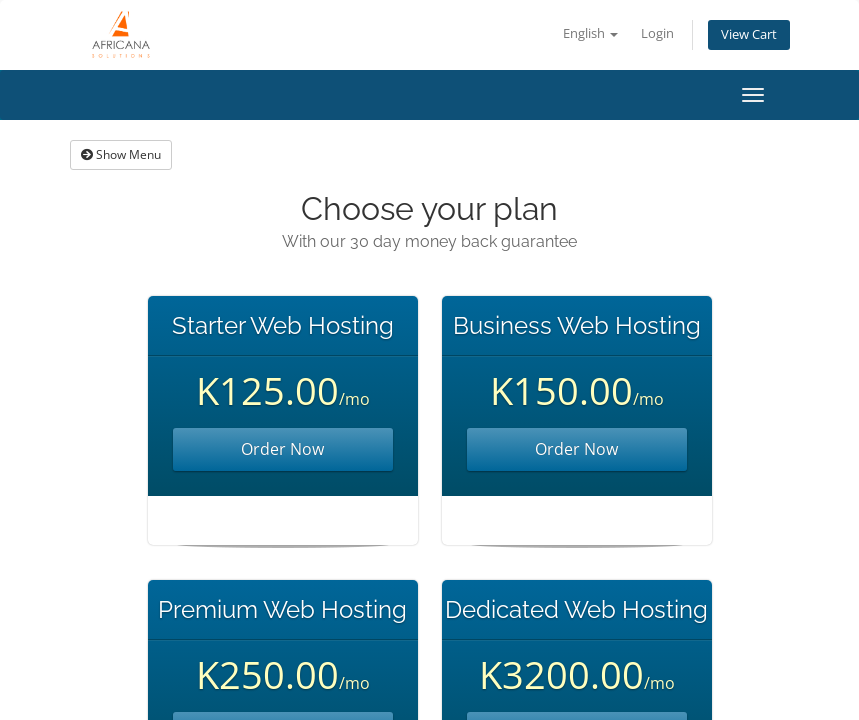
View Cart (749, 34)
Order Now (282, 449)
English (590, 33)
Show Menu (121, 154)
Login (657, 33)
